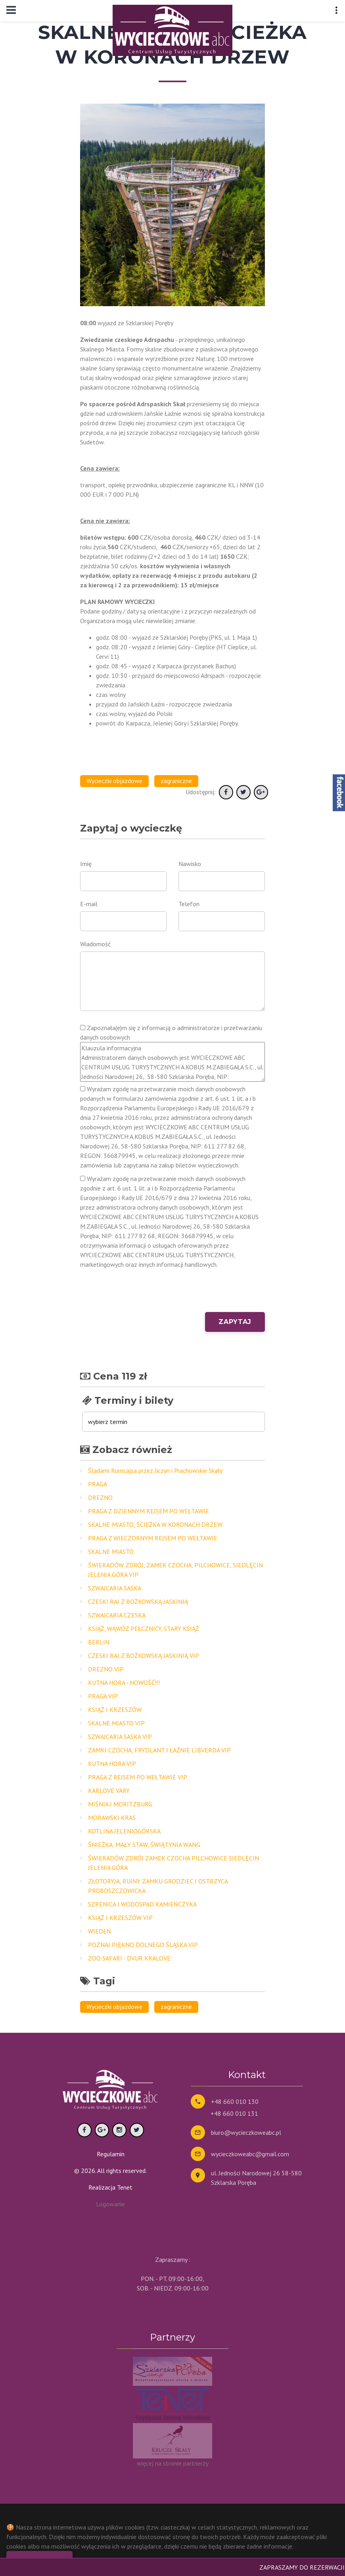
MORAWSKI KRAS (112, 1818)
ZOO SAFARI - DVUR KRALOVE (129, 1958)
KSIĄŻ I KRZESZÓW (115, 1709)
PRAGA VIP (103, 1696)
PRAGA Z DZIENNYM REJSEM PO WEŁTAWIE (148, 1511)
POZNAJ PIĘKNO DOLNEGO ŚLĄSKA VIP (143, 1945)
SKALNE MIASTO (111, 1551)
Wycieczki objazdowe (114, 781)
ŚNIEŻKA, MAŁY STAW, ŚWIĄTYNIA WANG (144, 1845)
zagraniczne (176, 781)
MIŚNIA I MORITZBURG (120, 1804)
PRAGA (97, 1484)
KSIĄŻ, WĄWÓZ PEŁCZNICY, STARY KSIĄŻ (143, 1628)
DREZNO (100, 1497)
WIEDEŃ (99, 1931)
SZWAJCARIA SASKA (114, 1588)
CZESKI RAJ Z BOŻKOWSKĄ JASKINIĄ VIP (143, 1655)
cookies (135, 2527)
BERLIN (98, 1642)
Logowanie (110, 2204)
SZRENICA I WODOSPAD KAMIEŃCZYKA (142, 1904)
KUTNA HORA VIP (112, 1764)
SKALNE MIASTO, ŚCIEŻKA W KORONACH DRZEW (155, 1524)
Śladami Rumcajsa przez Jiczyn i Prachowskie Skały (155, 1470)
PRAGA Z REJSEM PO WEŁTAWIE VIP (137, 1777)
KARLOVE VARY (109, 1791)
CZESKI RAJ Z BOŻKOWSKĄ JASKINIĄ (138, 1601)
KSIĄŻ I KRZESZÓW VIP (120, 1918)
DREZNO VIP (106, 1669)
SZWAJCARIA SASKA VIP (120, 1736)
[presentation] (140, 1296)
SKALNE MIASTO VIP (116, 1723)
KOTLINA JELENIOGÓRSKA (124, 1831)
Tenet (124, 2187)
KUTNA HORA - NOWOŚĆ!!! (124, 1682)
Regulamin (111, 2154)
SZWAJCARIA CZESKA (117, 1615)
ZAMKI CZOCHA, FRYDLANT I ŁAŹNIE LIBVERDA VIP (159, 1750)
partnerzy (196, 2463)
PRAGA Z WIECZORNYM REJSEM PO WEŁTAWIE (152, 1538)
